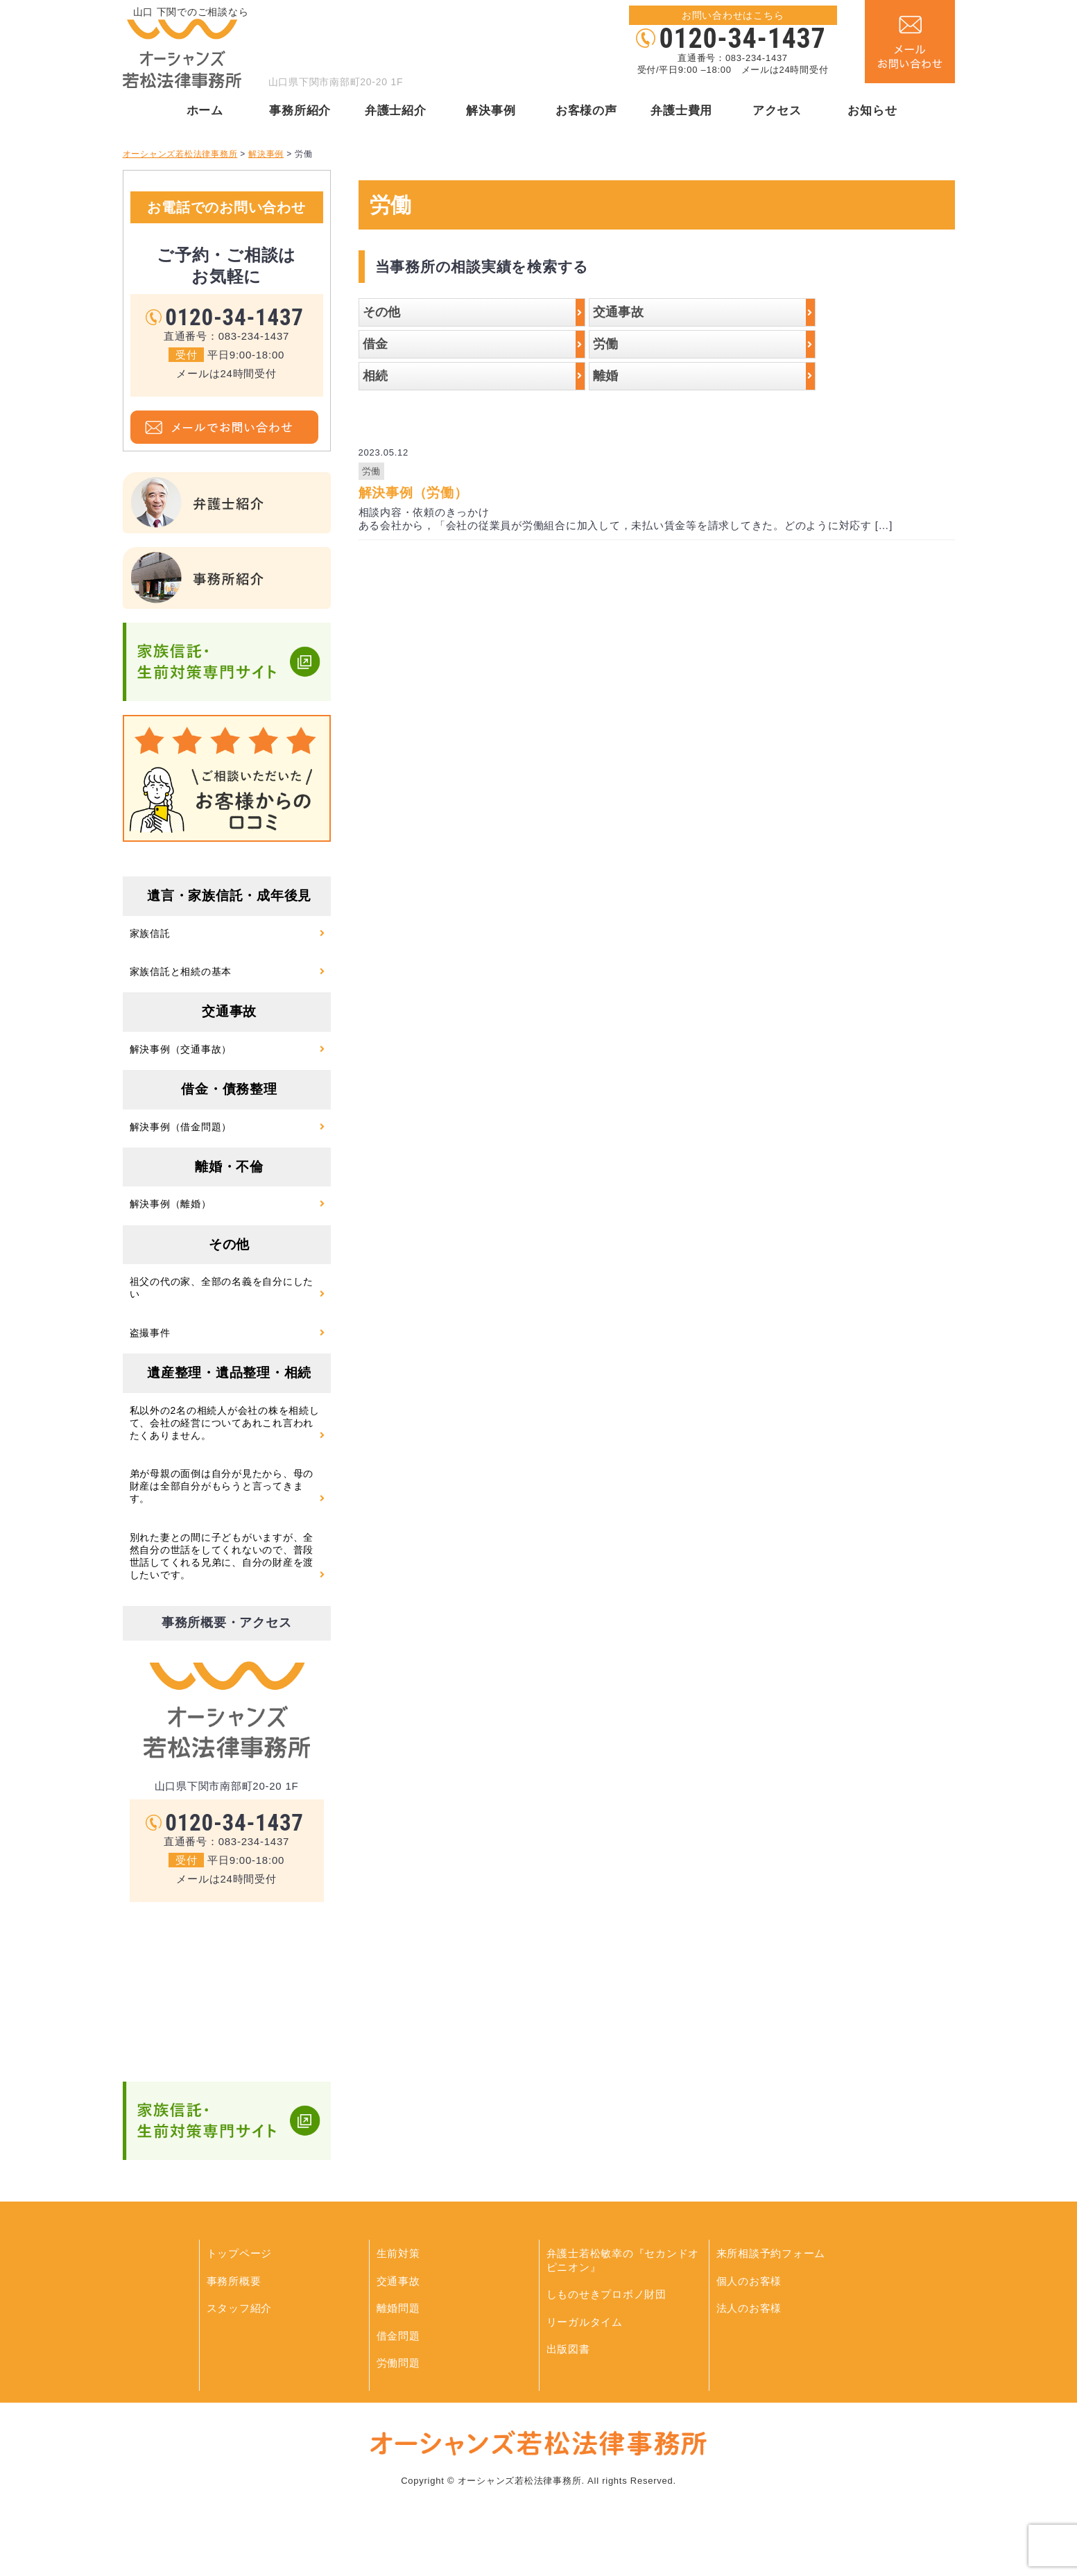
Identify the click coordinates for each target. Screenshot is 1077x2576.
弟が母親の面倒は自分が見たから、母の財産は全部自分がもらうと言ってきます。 (222, 1486)
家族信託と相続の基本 (181, 971)
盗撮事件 (150, 1332)
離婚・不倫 (229, 1166)
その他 (229, 1244)
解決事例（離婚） (171, 1203)
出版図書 (568, 2349)
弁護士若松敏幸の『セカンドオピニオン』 (623, 2260)
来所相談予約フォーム (771, 2253)
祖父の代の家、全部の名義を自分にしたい (222, 1287)
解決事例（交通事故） (181, 1049)
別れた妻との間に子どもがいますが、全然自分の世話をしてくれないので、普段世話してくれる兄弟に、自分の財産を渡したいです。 (222, 1556)
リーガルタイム (584, 2322)
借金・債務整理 (229, 1089)
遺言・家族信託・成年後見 (229, 895)
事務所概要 (234, 2281)
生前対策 (398, 2253)
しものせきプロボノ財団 (606, 2294)
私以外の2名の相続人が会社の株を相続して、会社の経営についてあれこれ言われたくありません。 (225, 1423)
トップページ (240, 2253)
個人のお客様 (749, 2281)
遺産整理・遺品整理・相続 (229, 1372)
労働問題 (398, 2363)
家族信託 (150, 933)
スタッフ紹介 (240, 2308)
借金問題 (398, 2336)
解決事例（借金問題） (181, 1126)
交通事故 (229, 1011)
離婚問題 (398, 2308)
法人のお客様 (749, 2308)
